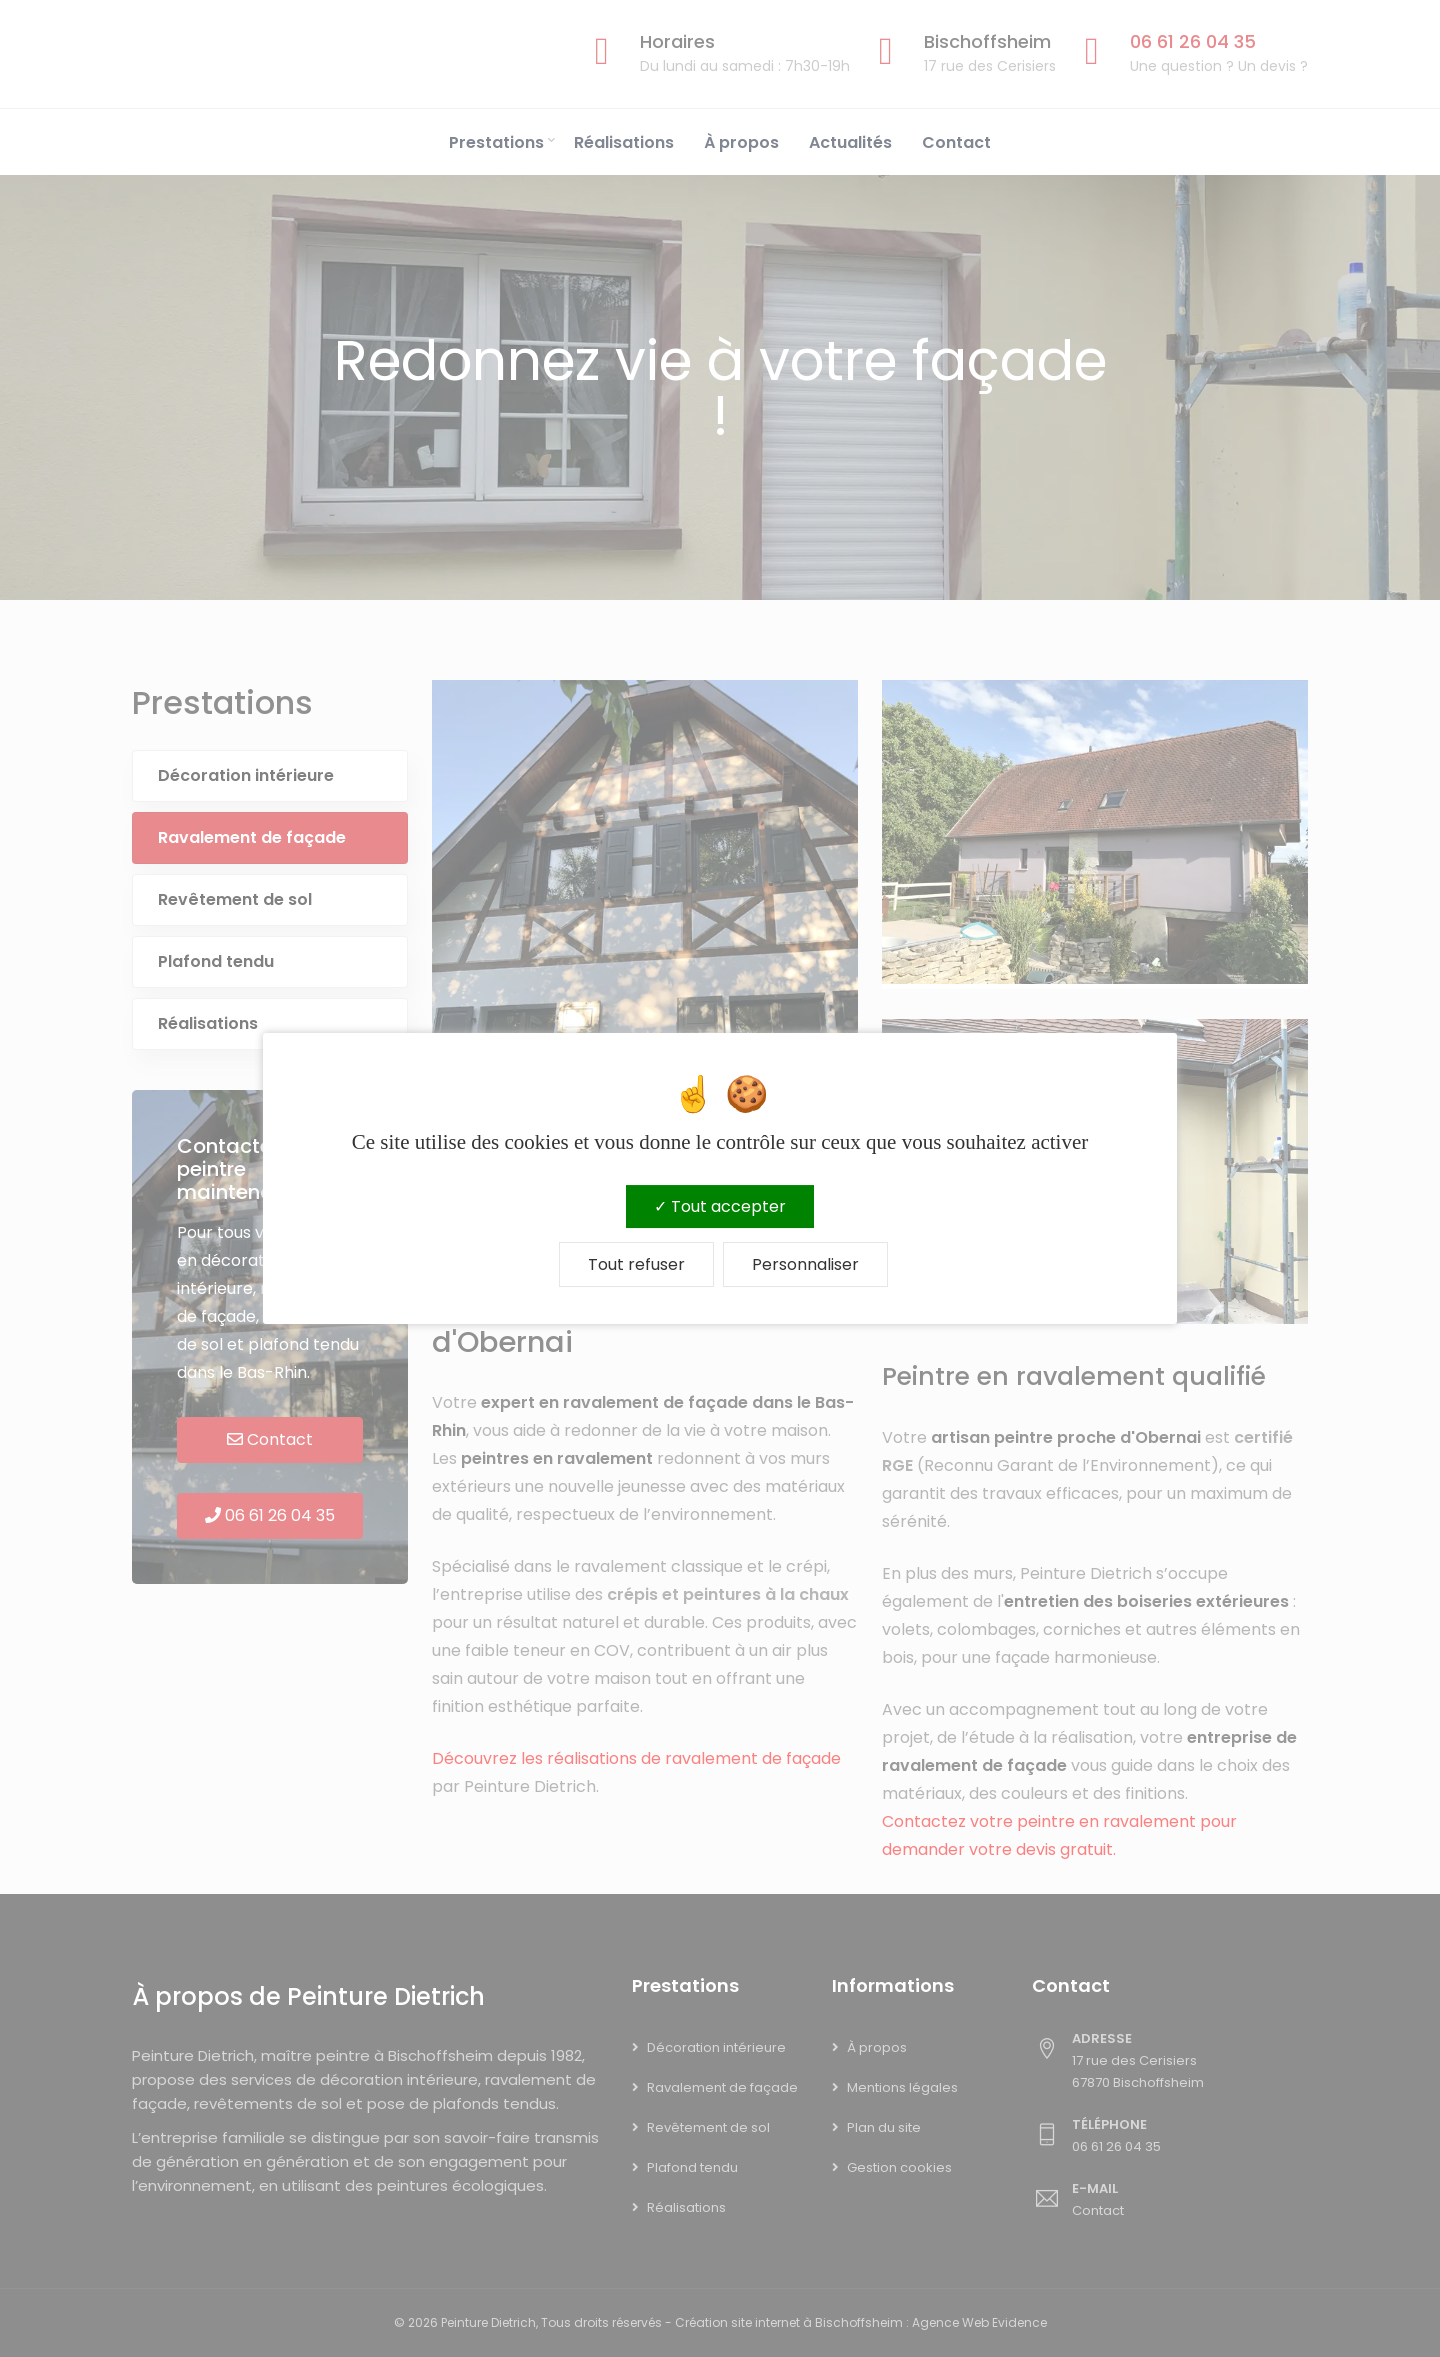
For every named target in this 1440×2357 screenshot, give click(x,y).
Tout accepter (720, 1206)
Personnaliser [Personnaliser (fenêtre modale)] (805, 1264)
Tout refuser (636, 1264)
